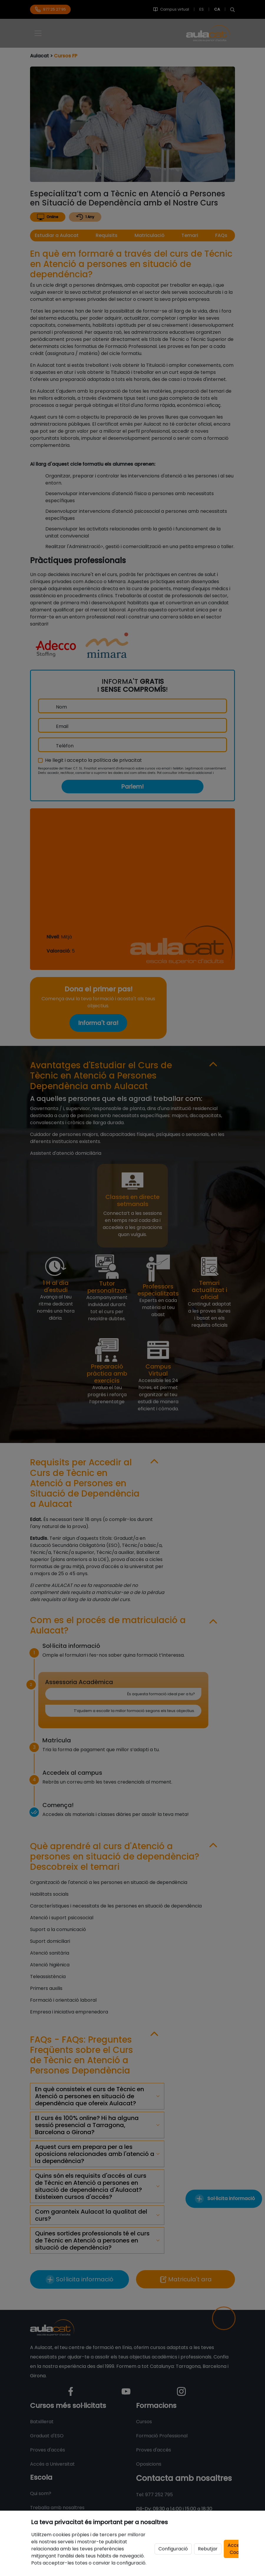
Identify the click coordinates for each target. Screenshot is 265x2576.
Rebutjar (208, 2548)
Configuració (173, 2548)
